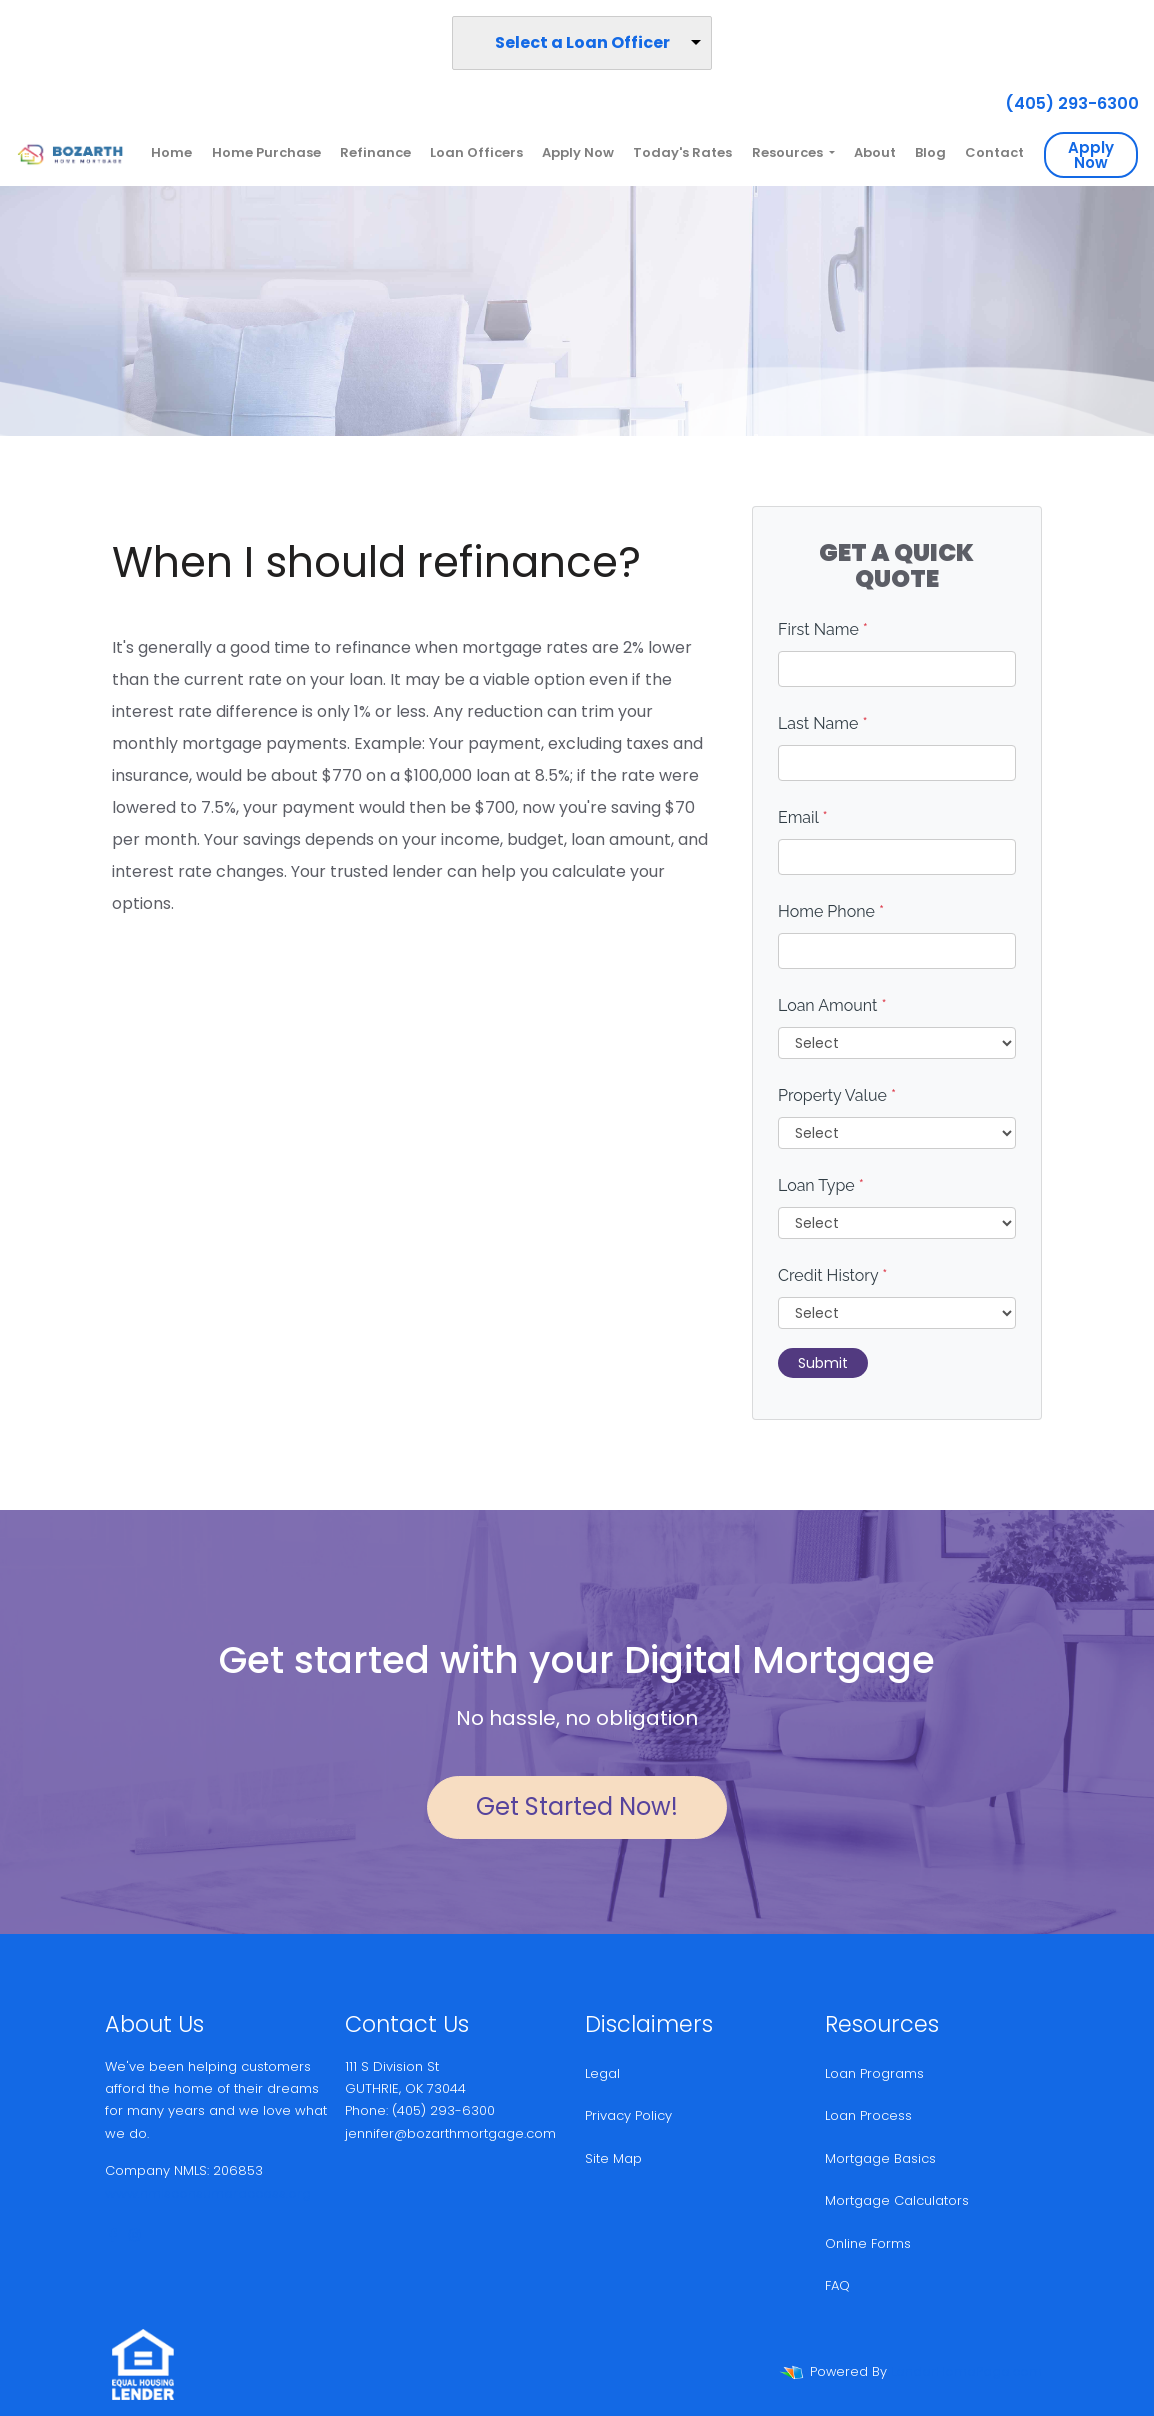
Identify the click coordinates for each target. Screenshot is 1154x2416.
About (875, 152)
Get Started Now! (577, 1806)
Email (803, 817)
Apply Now (578, 152)
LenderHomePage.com (966, 2371)
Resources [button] (789, 152)
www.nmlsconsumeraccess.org (208, 2193)
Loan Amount (832, 1005)
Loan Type (821, 1185)
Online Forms (868, 2243)
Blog (930, 152)
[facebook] (113, 2235)
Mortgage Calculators (897, 2200)
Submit (823, 1363)
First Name (823, 629)
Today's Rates (682, 152)
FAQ (837, 2285)
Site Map (613, 2158)
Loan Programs (874, 2073)
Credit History (832, 1275)
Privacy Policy (628, 2115)
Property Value (837, 1095)
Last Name (823, 723)
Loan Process (868, 2115)
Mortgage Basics (880, 2158)
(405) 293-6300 (1064, 103)
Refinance (375, 152)
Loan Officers (476, 152)
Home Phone (831, 911)
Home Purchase (266, 152)
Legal (602, 2073)
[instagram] (134, 2235)
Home (171, 152)
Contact (994, 152)
